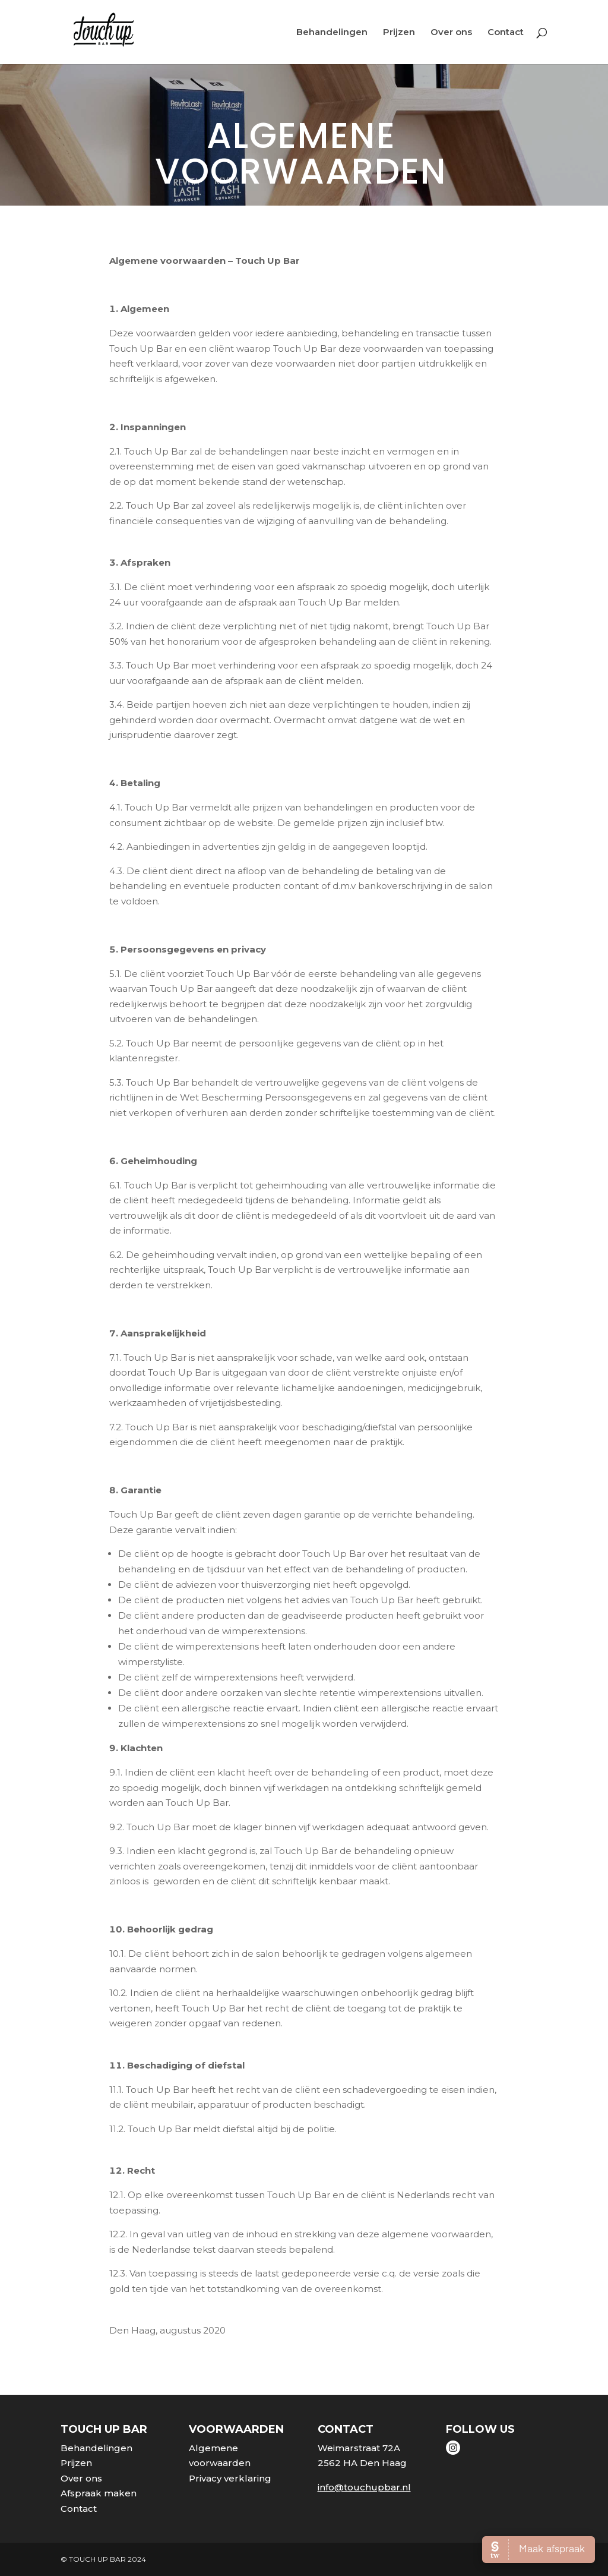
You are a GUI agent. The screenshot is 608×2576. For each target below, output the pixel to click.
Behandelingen (332, 32)
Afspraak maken (99, 2493)
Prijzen (399, 32)
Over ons (451, 32)
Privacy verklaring (230, 2478)
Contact (505, 32)
